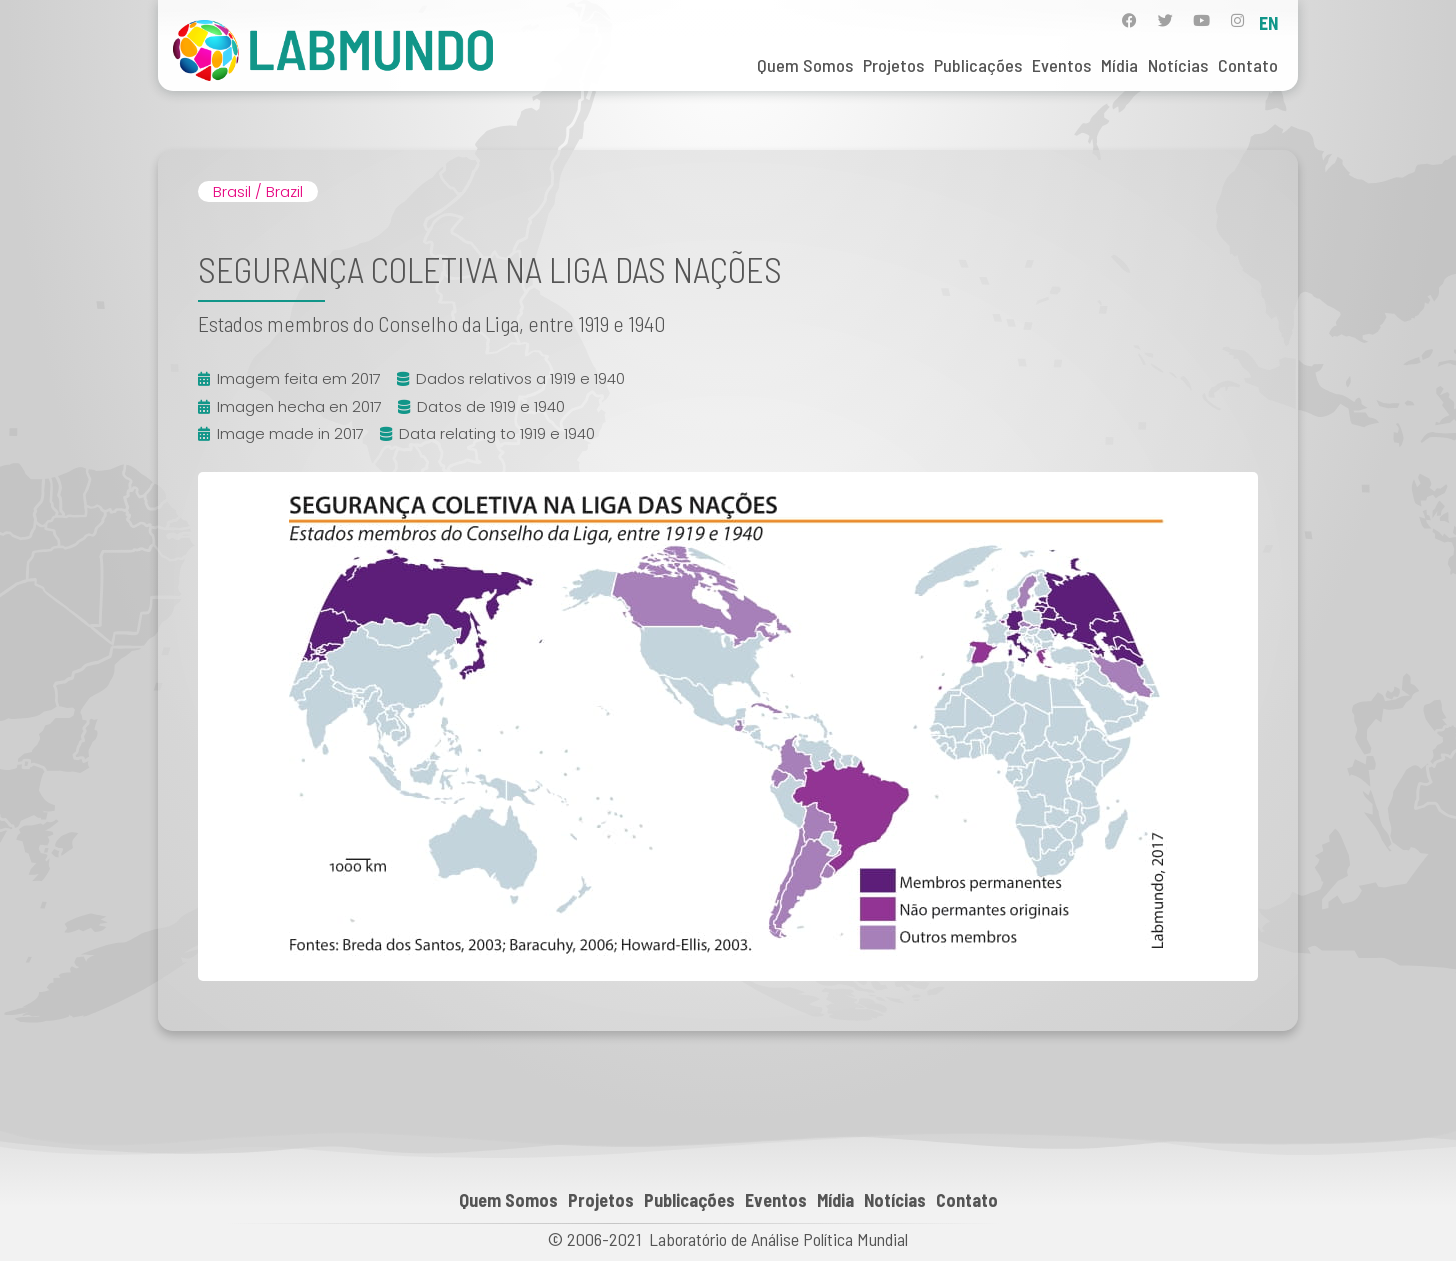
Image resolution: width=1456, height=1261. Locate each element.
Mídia (1119, 65)
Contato (1248, 65)
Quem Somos (805, 65)
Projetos (893, 65)
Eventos (1061, 65)
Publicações (978, 65)
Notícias (1178, 65)
